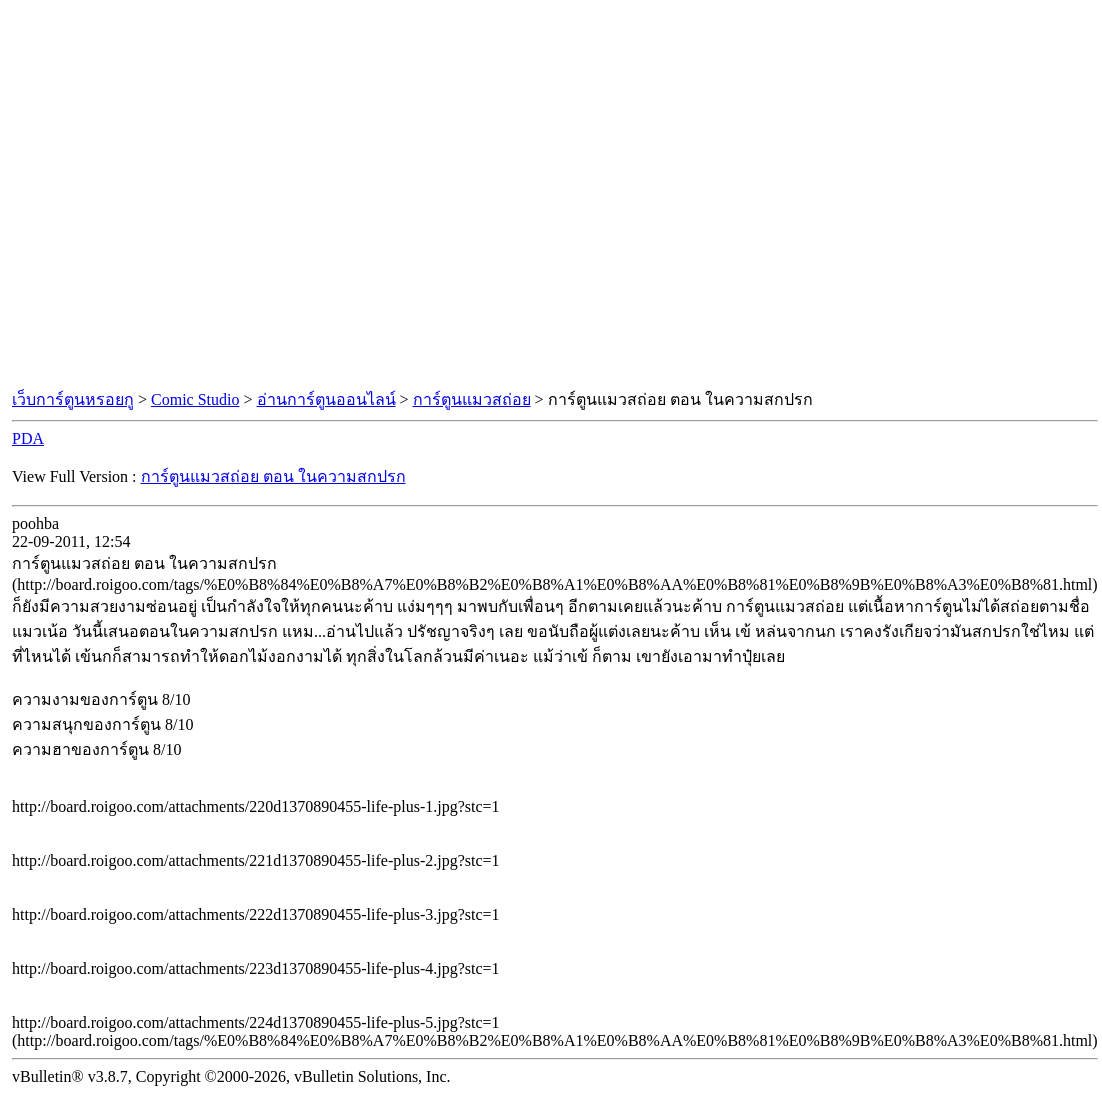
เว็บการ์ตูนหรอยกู (73, 399)
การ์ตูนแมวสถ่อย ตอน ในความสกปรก (273, 476)
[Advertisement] (187, 195)
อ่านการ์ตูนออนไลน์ (326, 399)
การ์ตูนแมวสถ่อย (472, 399)
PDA (28, 438)
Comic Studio (195, 399)
